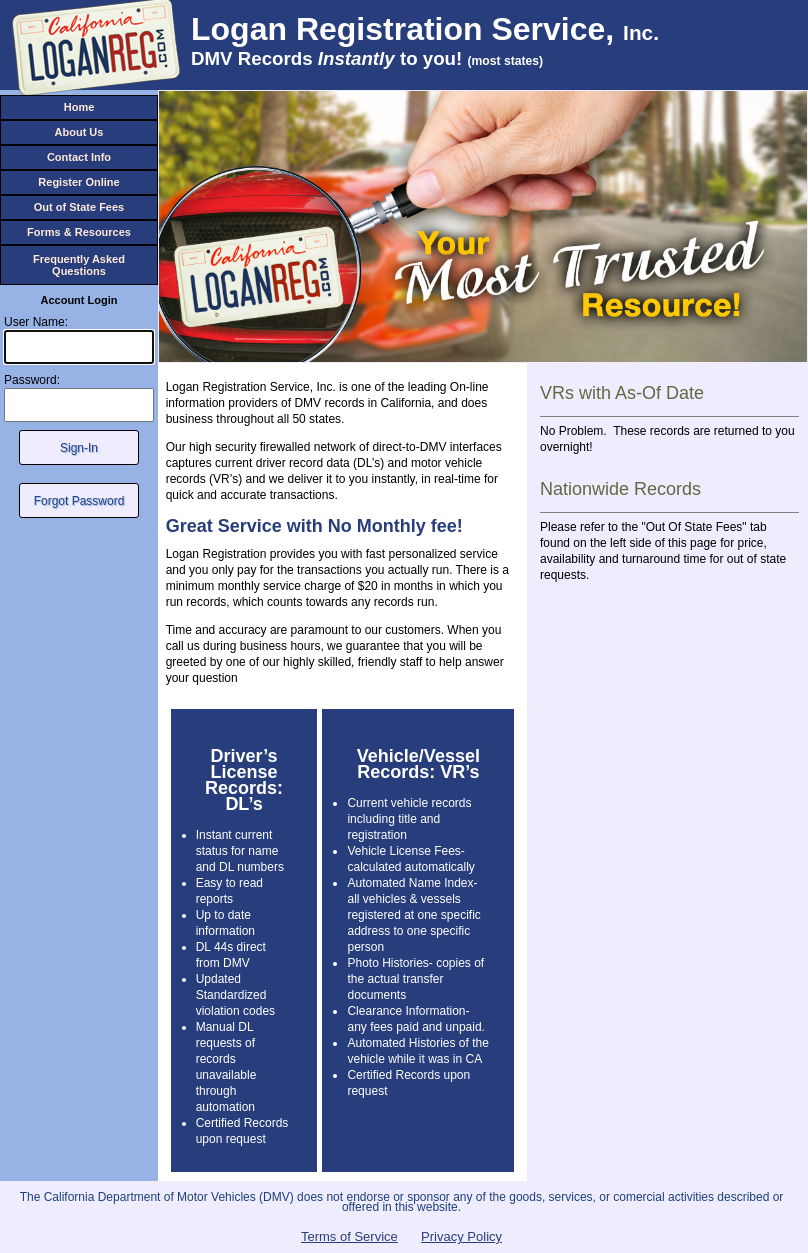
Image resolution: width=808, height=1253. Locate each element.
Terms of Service (349, 1236)
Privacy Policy (461, 1236)
